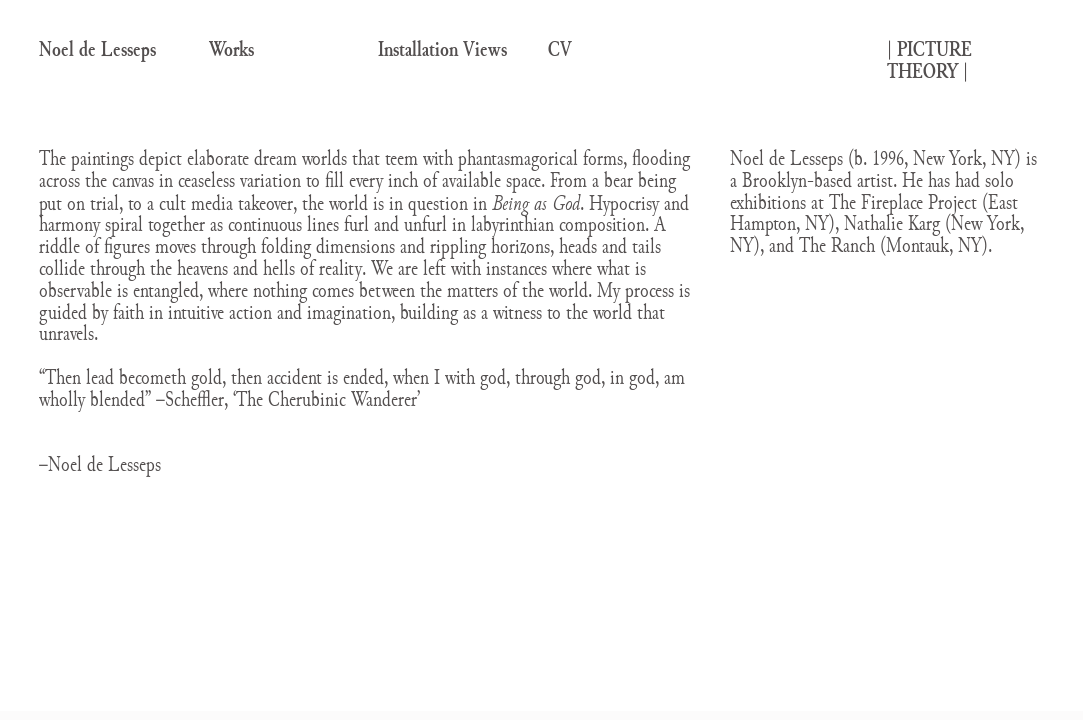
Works (231, 49)
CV (560, 49)
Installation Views (442, 49)
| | (929, 60)
